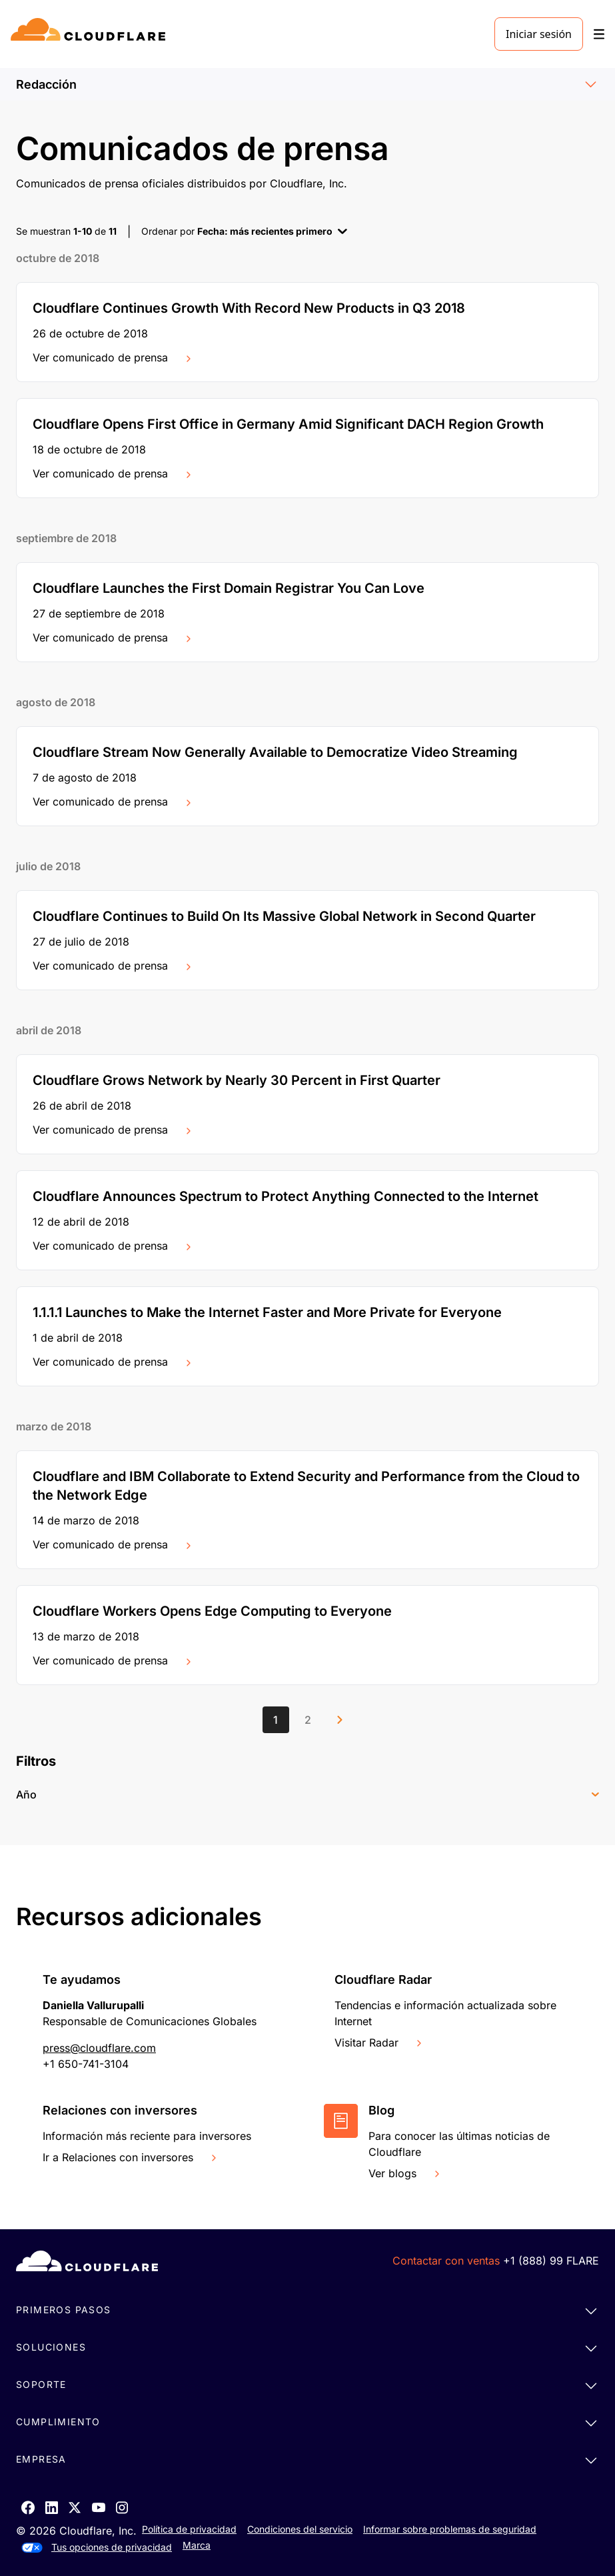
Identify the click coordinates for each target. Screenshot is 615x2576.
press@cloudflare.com (99, 2048)
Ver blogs (405, 2173)
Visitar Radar (379, 2042)
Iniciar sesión (539, 34)
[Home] (90, 34)
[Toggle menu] (599, 34)
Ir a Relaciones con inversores (131, 2157)
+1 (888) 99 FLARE (551, 2260)
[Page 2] (308, 1719)
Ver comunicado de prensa (113, 357)
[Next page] (339, 1719)
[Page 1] (276, 1719)
